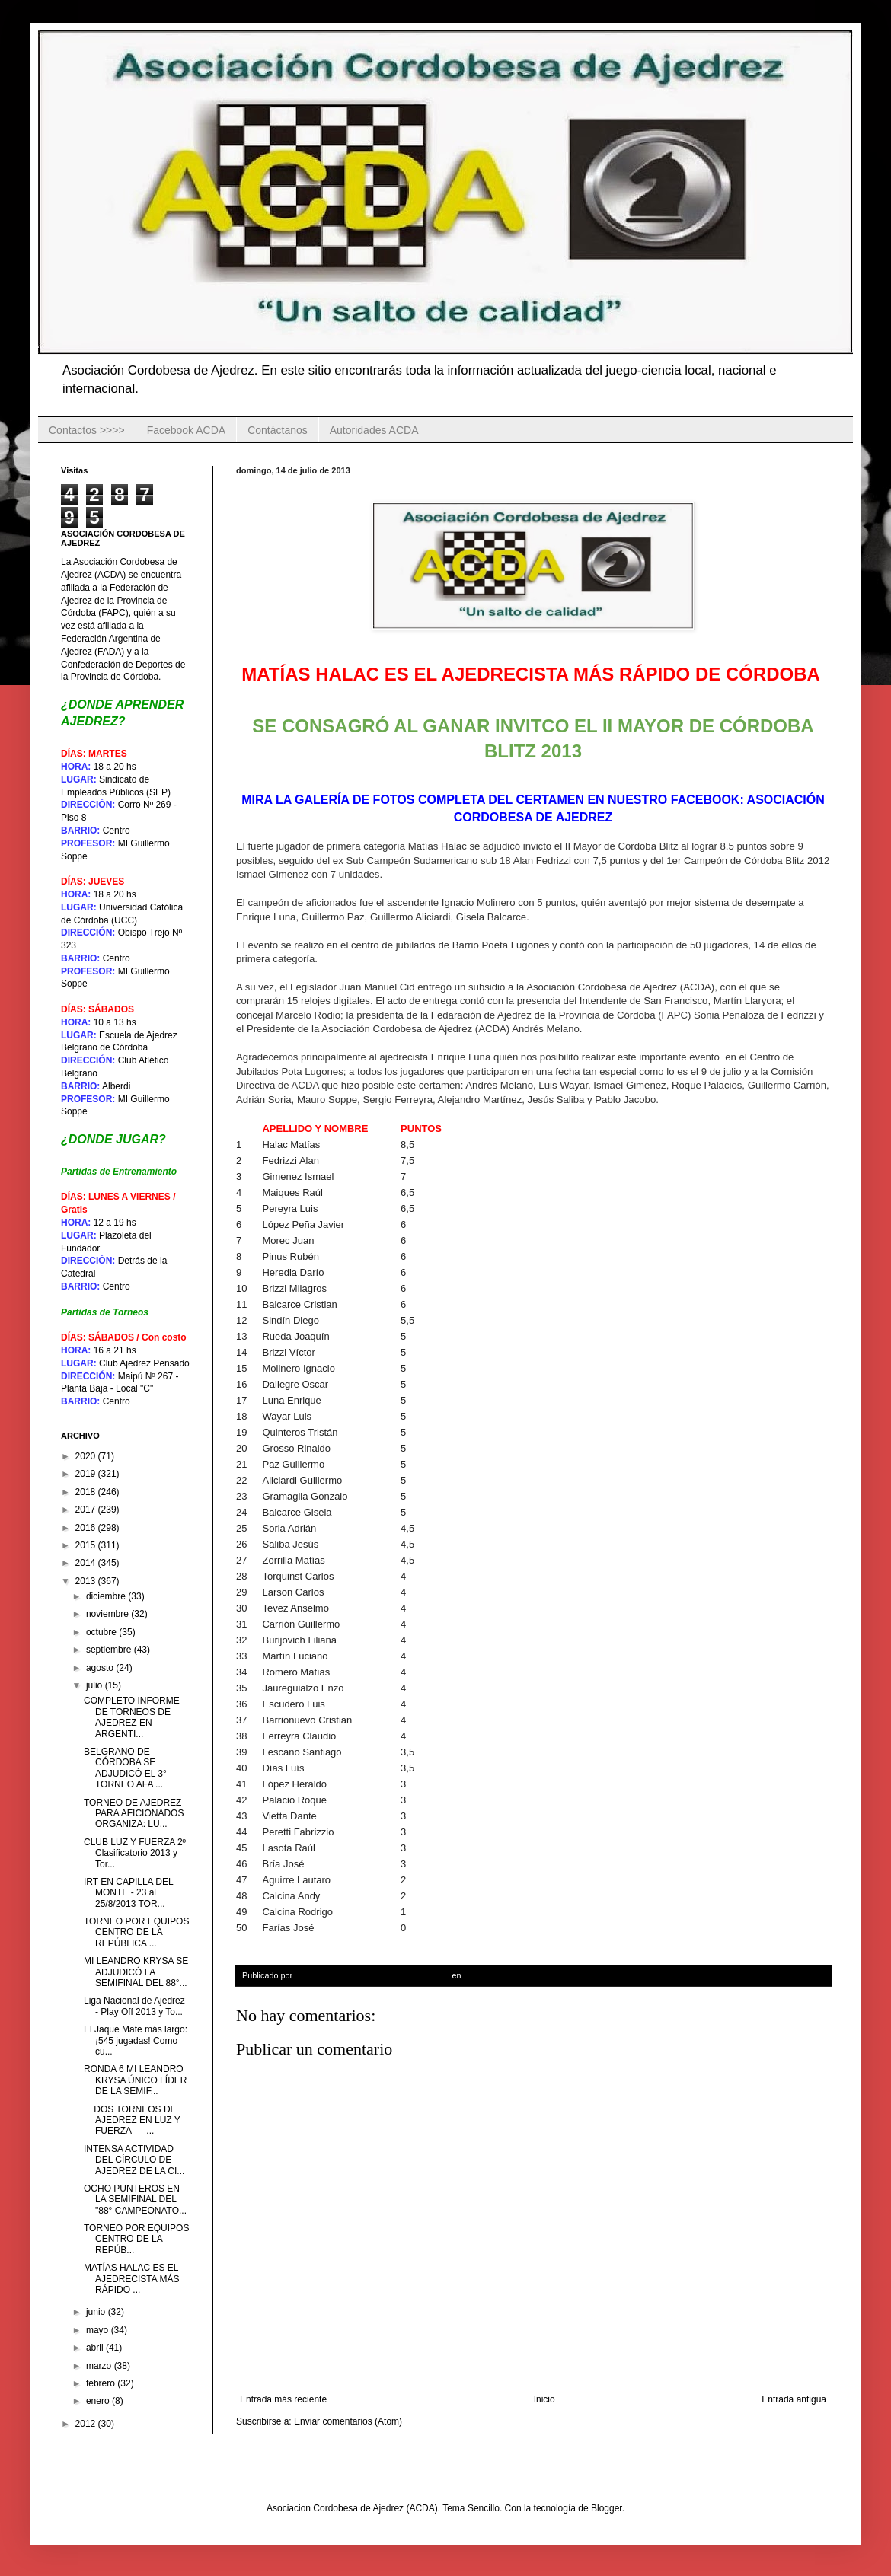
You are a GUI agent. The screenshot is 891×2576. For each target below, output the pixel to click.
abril (96, 2347)
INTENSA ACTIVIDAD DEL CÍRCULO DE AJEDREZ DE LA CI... (134, 2160)
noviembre (108, 1613)
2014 (86, 1562)
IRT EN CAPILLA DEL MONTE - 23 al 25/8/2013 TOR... (128, 1892)
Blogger (606, 2508)
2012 (86, 2423)
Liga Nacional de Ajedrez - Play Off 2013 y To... (134, 2005)
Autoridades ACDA (374, 430)
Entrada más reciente (283, 2399)
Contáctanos (278, 430)
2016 (86, 1527)
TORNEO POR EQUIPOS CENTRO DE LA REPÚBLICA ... (136, 1932)
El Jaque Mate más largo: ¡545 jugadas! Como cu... (135, 2040)
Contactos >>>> (87, 430)
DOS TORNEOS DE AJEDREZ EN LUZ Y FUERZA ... (132, 2120)
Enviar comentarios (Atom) (348, 2421)
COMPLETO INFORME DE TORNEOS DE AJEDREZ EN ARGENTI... (132, 1717)
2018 (86, 1492)
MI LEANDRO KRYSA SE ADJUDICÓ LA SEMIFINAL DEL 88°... (136, 1972)
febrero (101, 2383)
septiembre (110, 1649)
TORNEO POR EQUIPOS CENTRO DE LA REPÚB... (136, 2239)
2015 (86, 1545)
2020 (86, 1456)
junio (97, 2312)
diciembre (107, 1596)
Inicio (544, 2399)
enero (99, 2401)
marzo (100, 2366)
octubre (102, 1632)
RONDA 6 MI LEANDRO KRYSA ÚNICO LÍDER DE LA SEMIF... (135, 2080)
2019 (86, 1473)
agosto (101, 1668)
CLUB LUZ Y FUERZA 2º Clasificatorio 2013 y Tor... (135, 1853)
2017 (86, 1509)
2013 (86, 1581)
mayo (98, 2330)
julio (95, 1685)
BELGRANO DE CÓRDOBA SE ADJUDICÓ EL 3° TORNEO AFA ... (125, 1768)
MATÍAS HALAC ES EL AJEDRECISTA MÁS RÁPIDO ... (131, 2278)
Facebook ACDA (186, 430)
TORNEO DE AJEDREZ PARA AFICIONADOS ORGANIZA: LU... (134, 1813)
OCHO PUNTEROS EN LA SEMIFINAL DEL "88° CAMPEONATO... (135, 2199)
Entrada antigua (794, 2399)
